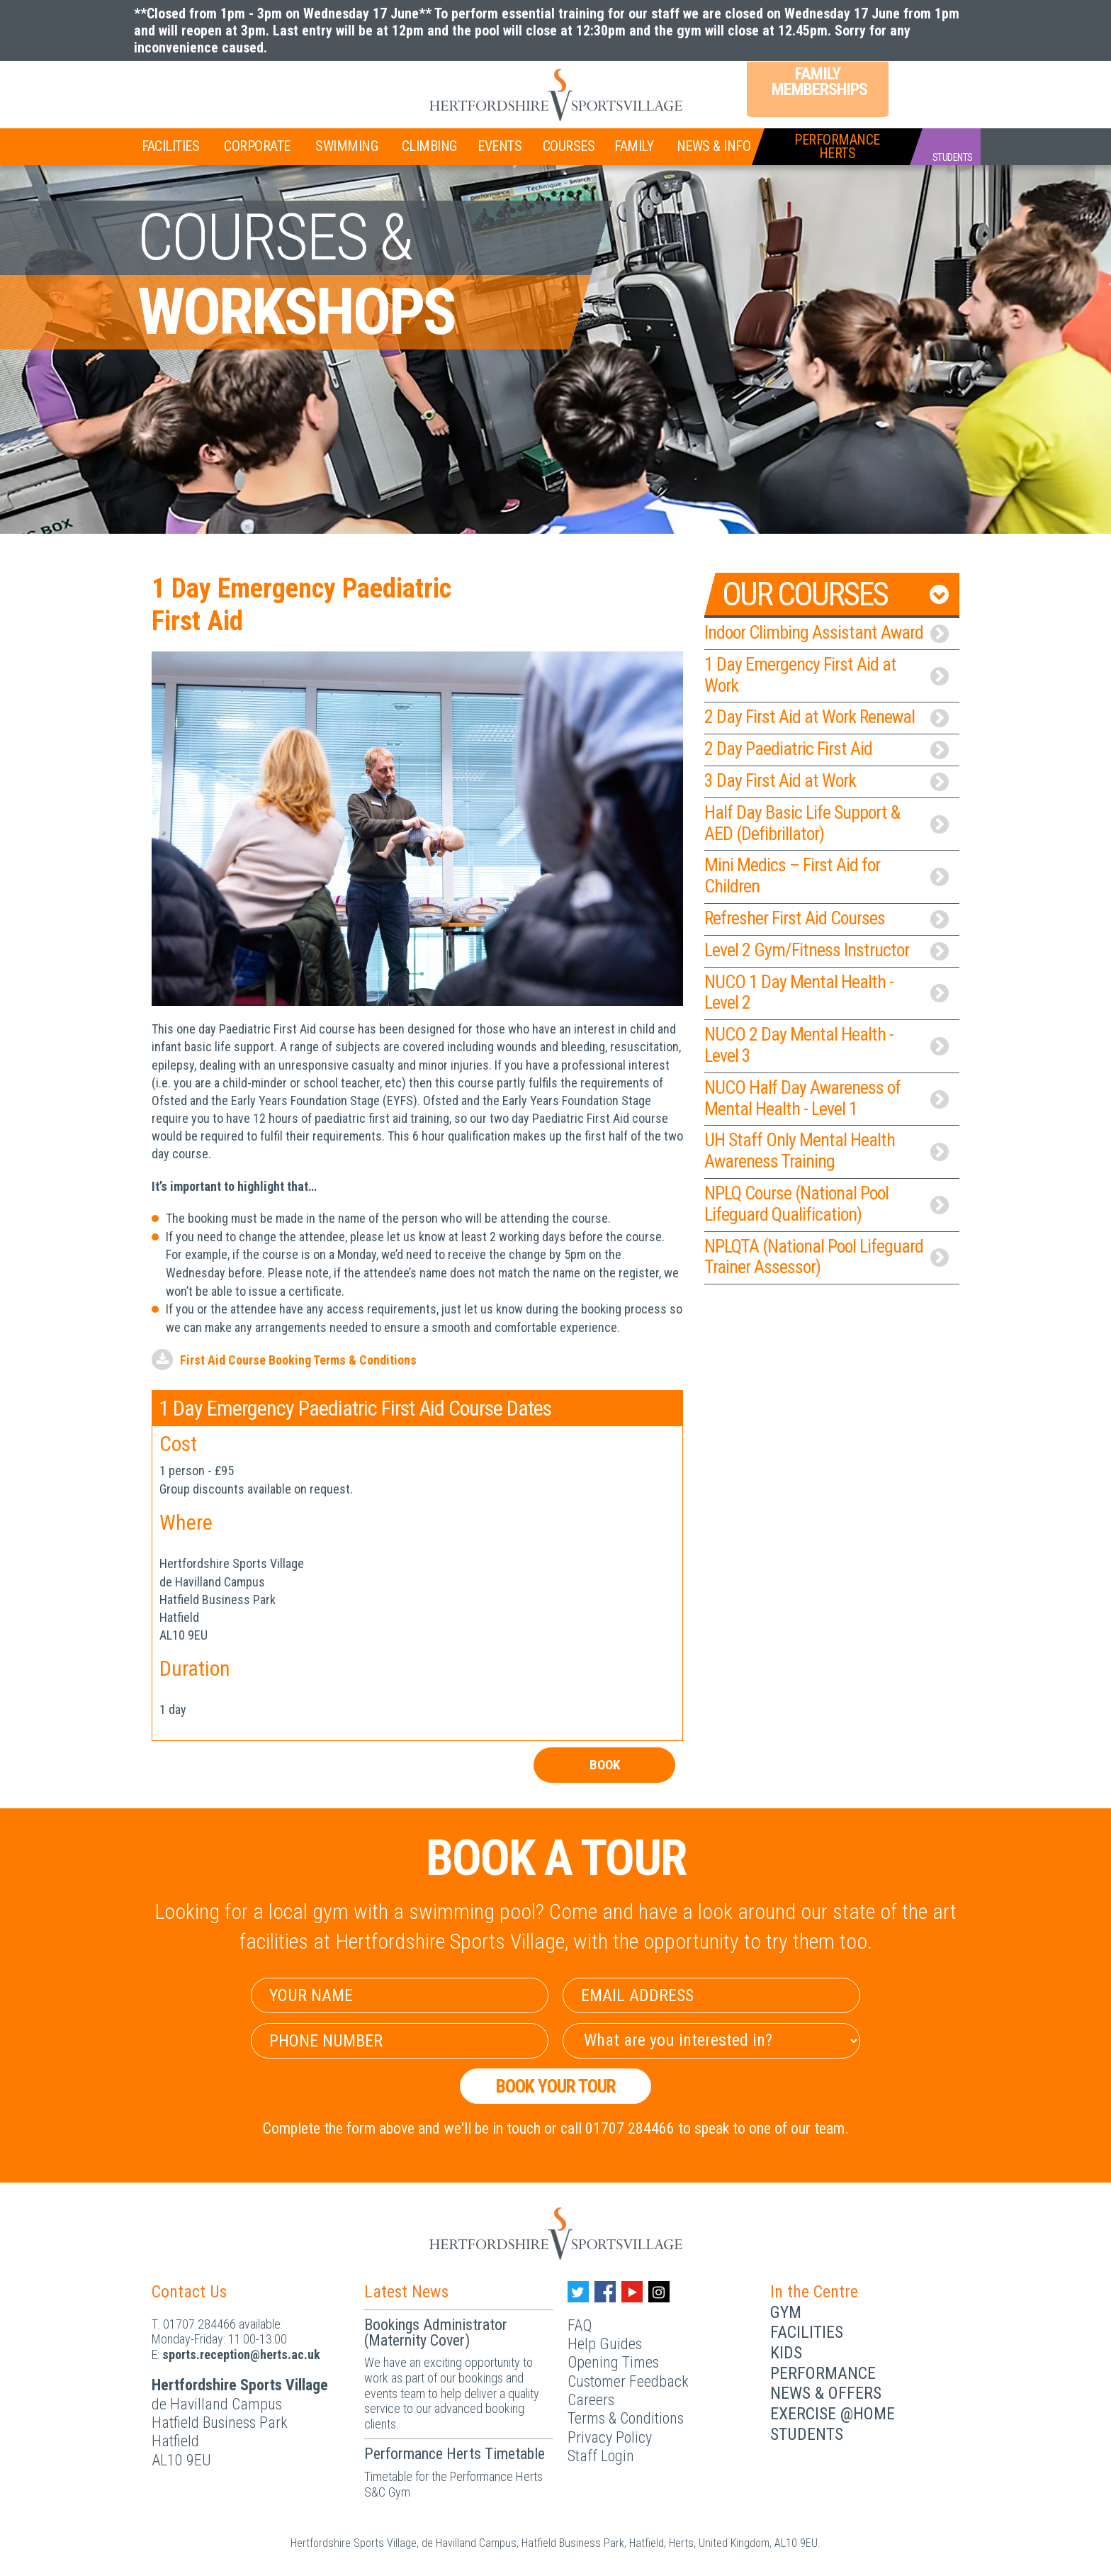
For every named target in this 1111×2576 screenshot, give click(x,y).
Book (604, 1765)
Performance (823, 2373)
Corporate (257, 146)
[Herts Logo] (555, 95)
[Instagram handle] (659, 2291)
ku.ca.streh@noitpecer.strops (241, 2354)
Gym (785, 2312)
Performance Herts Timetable (454, 2454)
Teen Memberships (289, 84)
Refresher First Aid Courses (826, 918)
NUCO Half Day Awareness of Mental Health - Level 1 (826, 1098)
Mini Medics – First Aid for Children (826, 875)
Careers (591, 2400)
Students (806, 2434)
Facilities (170, 146)
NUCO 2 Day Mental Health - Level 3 (826, 1045)
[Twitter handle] (578, 2291)
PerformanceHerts (837, 146)
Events (499, 146)
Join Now (184, 86)
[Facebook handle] (605, 2291)
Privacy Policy (610, 2437)
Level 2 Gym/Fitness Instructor (826, 950)
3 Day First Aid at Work (826, 780)
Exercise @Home (832, 2414)
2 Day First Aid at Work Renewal (826, 716)
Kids (786, 2353)
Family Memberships (817, 81)
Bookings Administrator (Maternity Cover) (435, 2332)
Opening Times (613, 2362)
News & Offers (825, 2393)
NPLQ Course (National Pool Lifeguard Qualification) (826, 1203)
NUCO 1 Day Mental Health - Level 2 (826, 992)
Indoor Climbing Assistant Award (826, 632)
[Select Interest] (711, 2041)
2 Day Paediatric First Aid (826, 748)
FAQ (580, 2325)
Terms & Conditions (626, 2418)
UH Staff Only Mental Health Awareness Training (826, 1150)
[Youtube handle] (632, 2291)
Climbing (429, 146)
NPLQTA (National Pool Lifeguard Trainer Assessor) (826, 1257)
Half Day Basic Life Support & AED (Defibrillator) (826, 823)
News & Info (714, 146)
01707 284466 (199, 2324)
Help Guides (605, 2344)
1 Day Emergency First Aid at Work (826, 675)
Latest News (406, 2292)
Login (924, 84)
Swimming (346, 146)
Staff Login (601, 2456)
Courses (569, 146)
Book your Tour (556, 2086)
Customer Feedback (628, 2381)
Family (633, 146)
